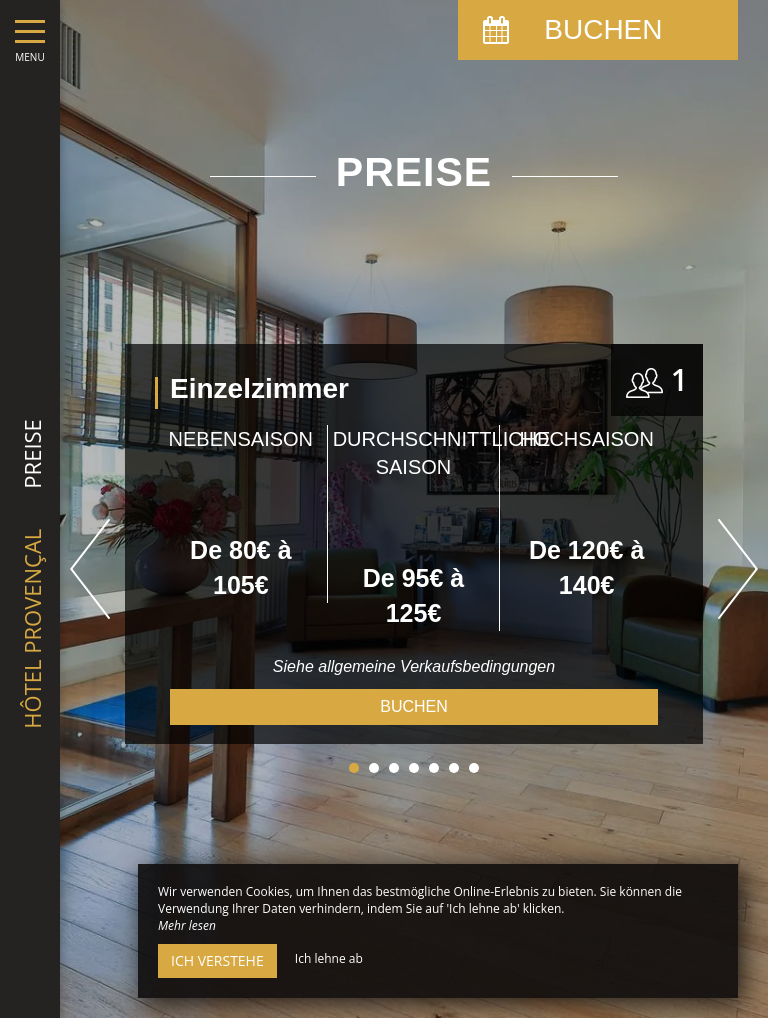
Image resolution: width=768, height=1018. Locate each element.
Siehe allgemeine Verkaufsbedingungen (414, 666)
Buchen (414, 706)
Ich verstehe (217, 960)
